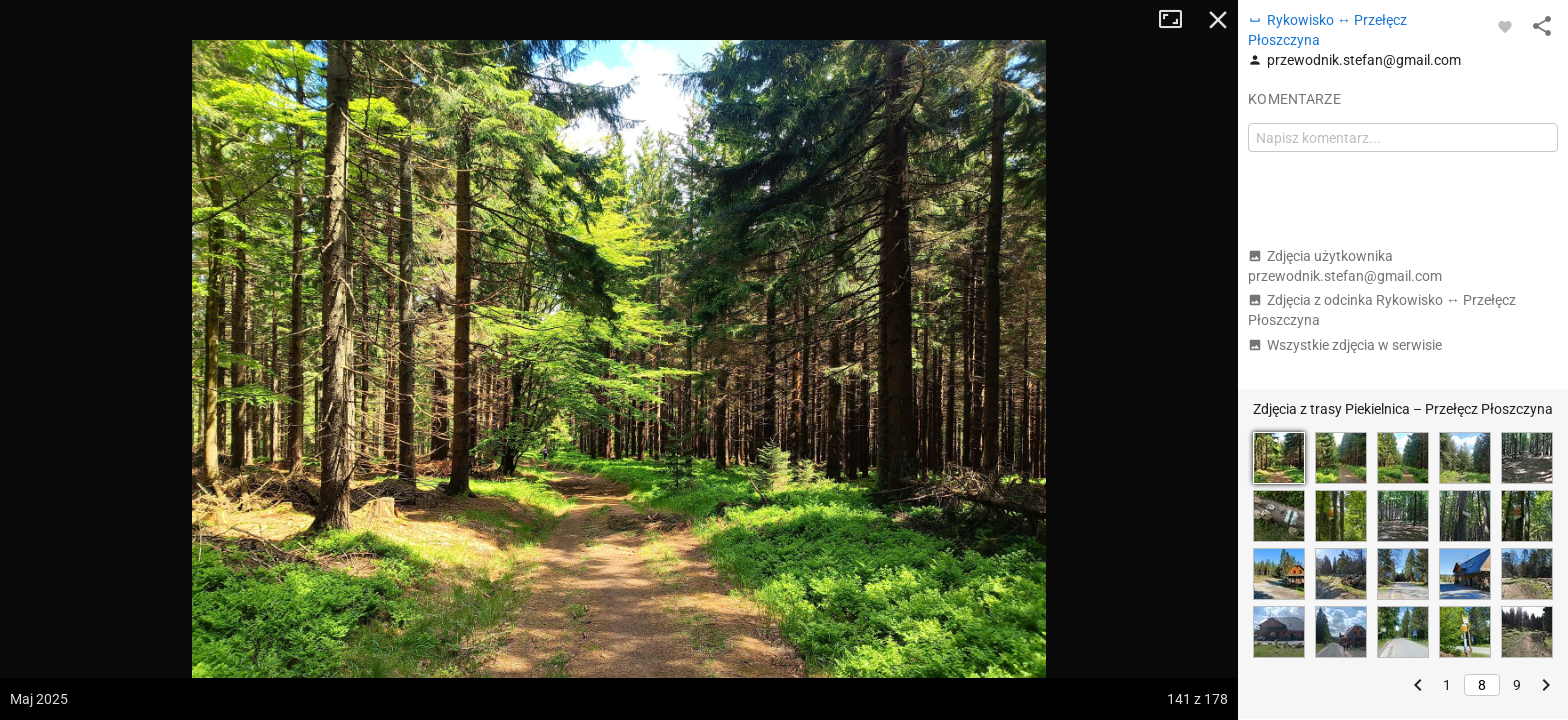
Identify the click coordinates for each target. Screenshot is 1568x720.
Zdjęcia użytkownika (1345, 266)
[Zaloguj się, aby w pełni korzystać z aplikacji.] (1505, 26)
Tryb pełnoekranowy (1178, 20)
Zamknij (1218, 20)
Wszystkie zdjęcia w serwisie (1345, 345)
